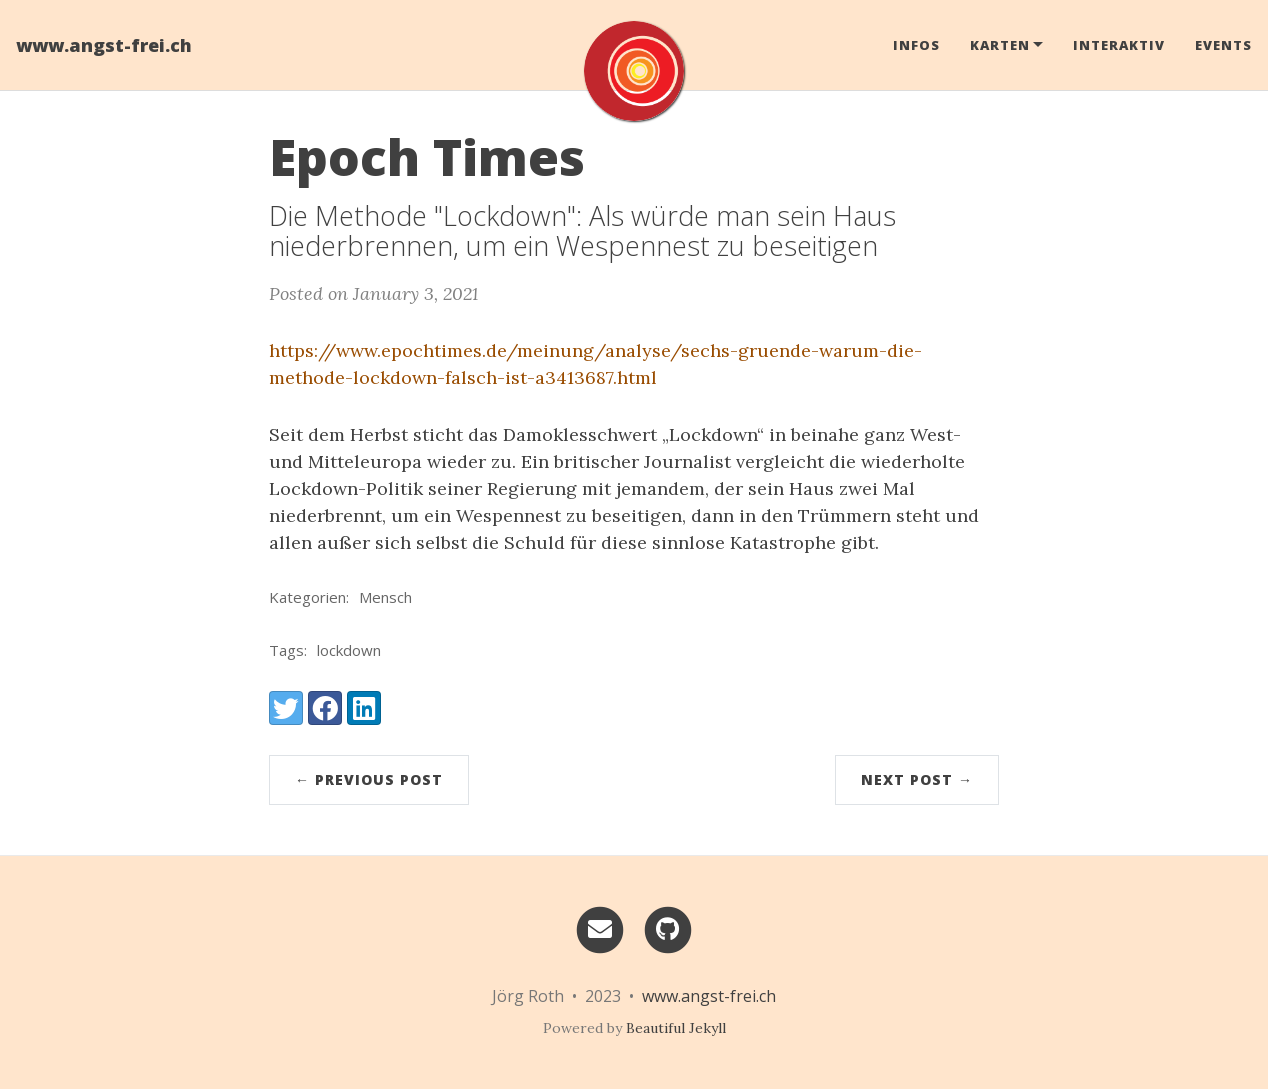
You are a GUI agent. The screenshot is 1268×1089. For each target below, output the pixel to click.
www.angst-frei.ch (104, 45)
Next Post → (917, 779)
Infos (916, 45)
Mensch (385, 597)
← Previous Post (369, 779)
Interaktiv (1119, 45)
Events (1223, 45)
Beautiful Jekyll (676, 1028)
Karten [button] (1000, 45)
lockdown (349, 650)
